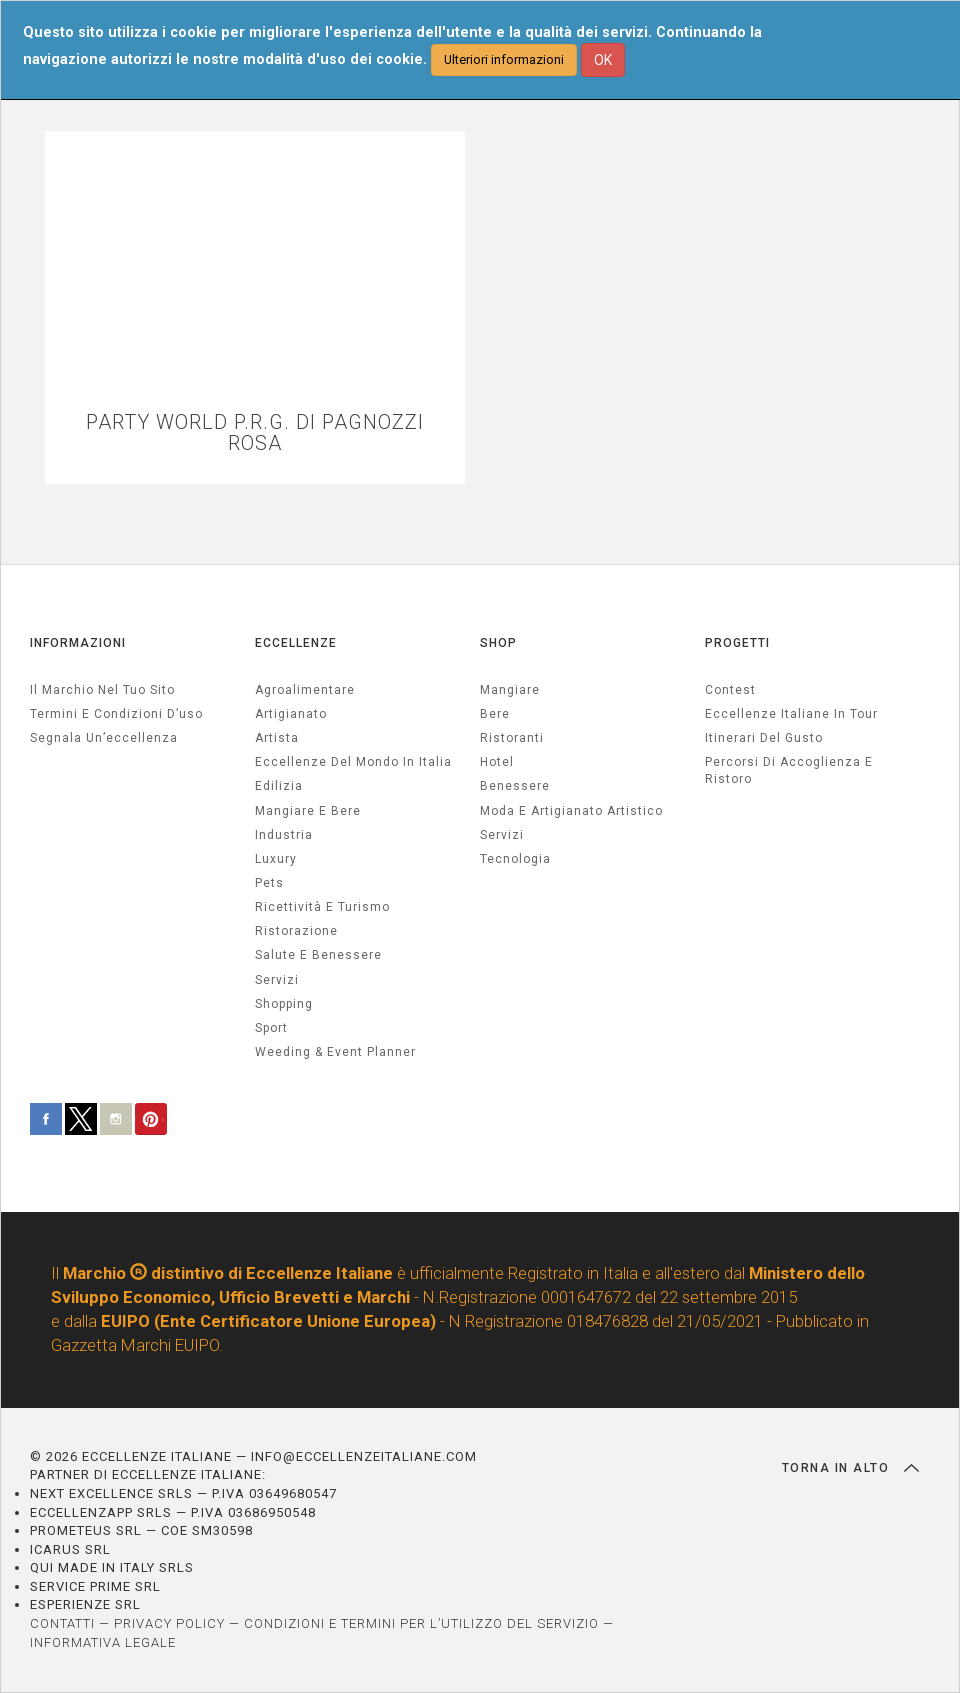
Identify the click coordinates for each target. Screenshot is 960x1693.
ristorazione (296, 931)
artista (277, 738)
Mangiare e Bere (308, 811)
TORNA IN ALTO (850, 1468)
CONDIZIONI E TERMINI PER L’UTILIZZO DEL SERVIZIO (421, 1623)
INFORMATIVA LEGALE (103, 1642)
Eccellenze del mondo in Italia (353, 762)
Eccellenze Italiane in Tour (791, 714)
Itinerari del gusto (764, 738)
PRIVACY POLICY (169, 1623)
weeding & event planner (335, 1052)
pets (269, 883)
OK (603, 60)
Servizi (502, 835)
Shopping (284, 1004)
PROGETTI (737, 643)
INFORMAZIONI (78, 643)
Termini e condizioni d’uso (116, 714)
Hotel (497, 762)
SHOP (498, 643)
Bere (495, 714)
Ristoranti (512, 738)
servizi (277, 980)
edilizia (279, 786)
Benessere (515, 786)
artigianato (291, 714)
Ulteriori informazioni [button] (504, 59)
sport (271, 1028)
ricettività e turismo (322, 907)
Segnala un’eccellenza (104, 738)
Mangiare (510, 690)
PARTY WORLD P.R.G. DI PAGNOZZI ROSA (255, 433)
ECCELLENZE (296, 643)
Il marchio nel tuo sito (102, 690)
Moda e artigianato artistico (571, 811)
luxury (276, 859)
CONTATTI (62, 1623)
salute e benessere (318, 955)
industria (284, 835)
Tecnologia (515, 859)
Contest (730, 690)
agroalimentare (305, 690)
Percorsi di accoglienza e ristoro (789, 770)
